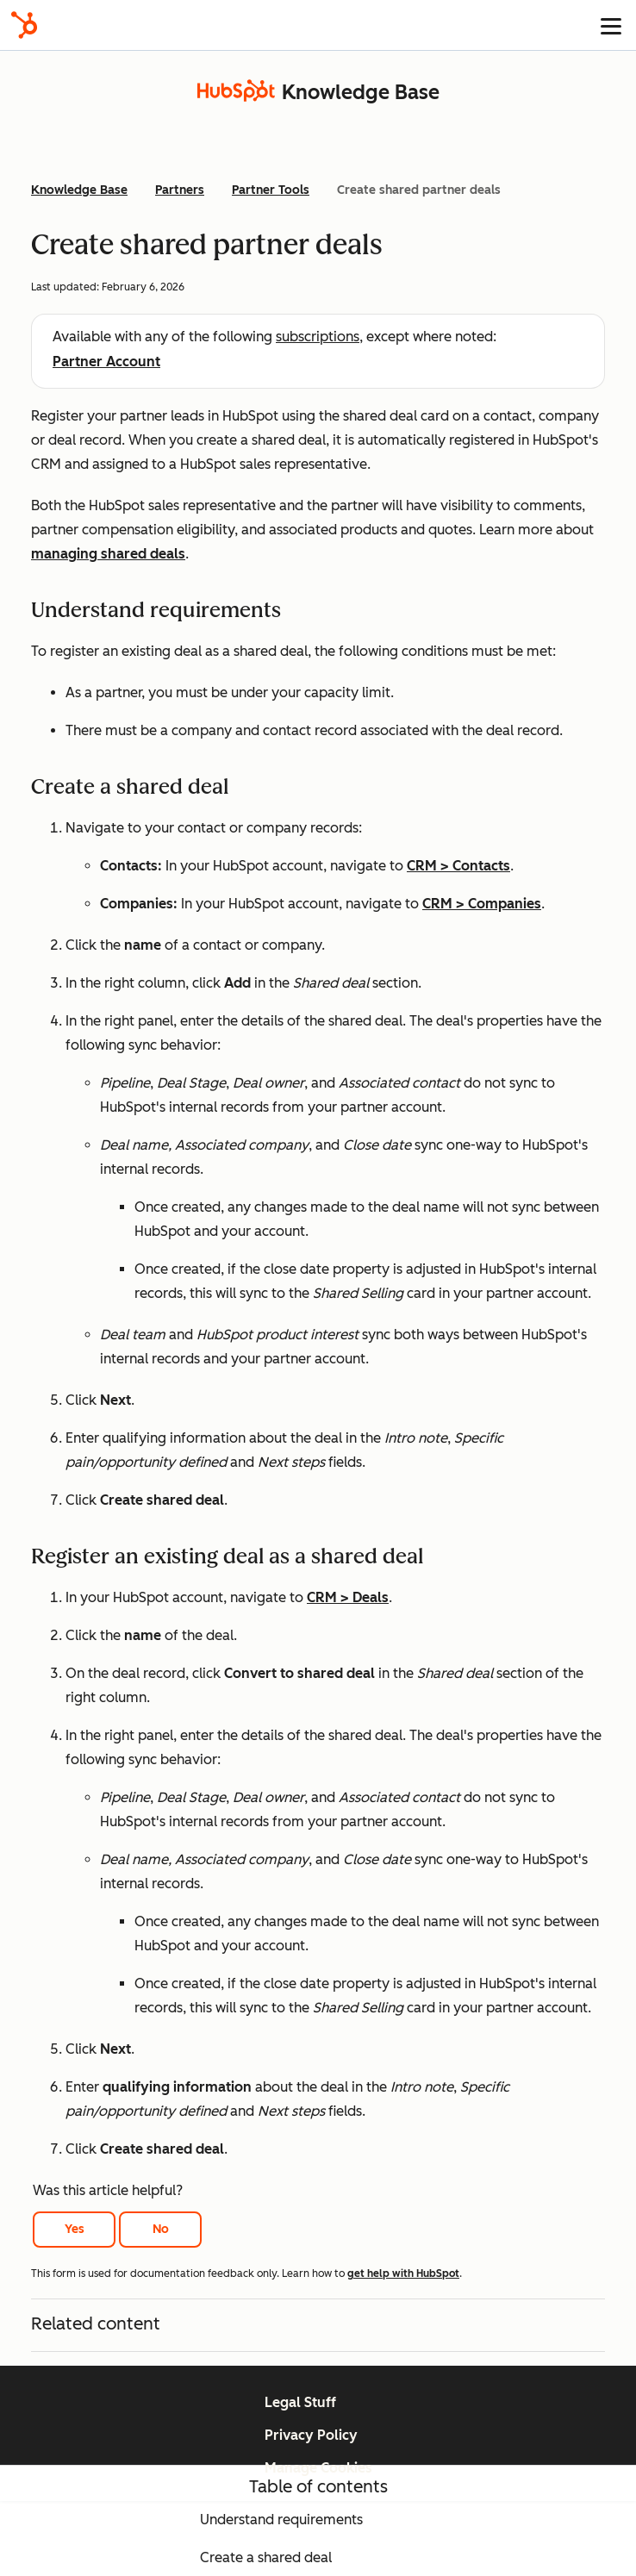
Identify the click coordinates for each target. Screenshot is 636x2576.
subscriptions (317, 336)
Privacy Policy (311, 2435)
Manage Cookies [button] (318, 2468)
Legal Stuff (300, 2402)
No (161, 2229)
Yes (74, 2229)
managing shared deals (108, 554)
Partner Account (106, 361)
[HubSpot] (24, 25)
